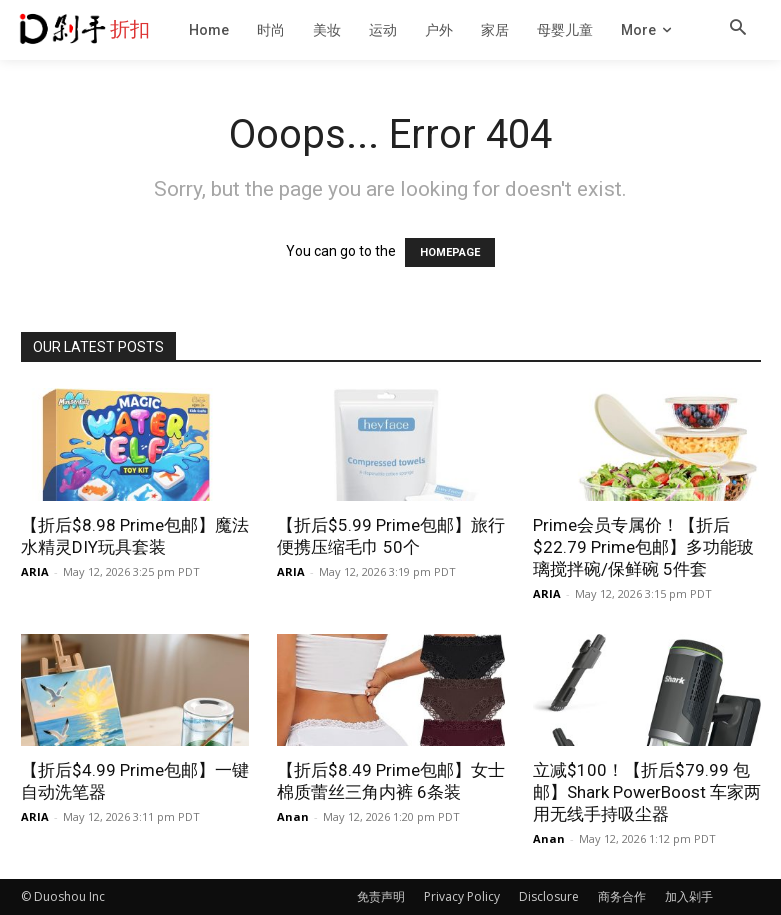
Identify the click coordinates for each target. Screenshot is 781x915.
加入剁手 (689, 896)
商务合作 (622, 896)
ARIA (35, 571)
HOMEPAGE (450, 252)
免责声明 (381, 896)
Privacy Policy (462, 896)
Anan (293, 816)
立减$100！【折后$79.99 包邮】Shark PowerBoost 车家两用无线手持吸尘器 (647, 792)
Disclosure (549, 896)
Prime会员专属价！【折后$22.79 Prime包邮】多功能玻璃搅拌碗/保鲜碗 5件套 (643, 547)
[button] (738, 29)
